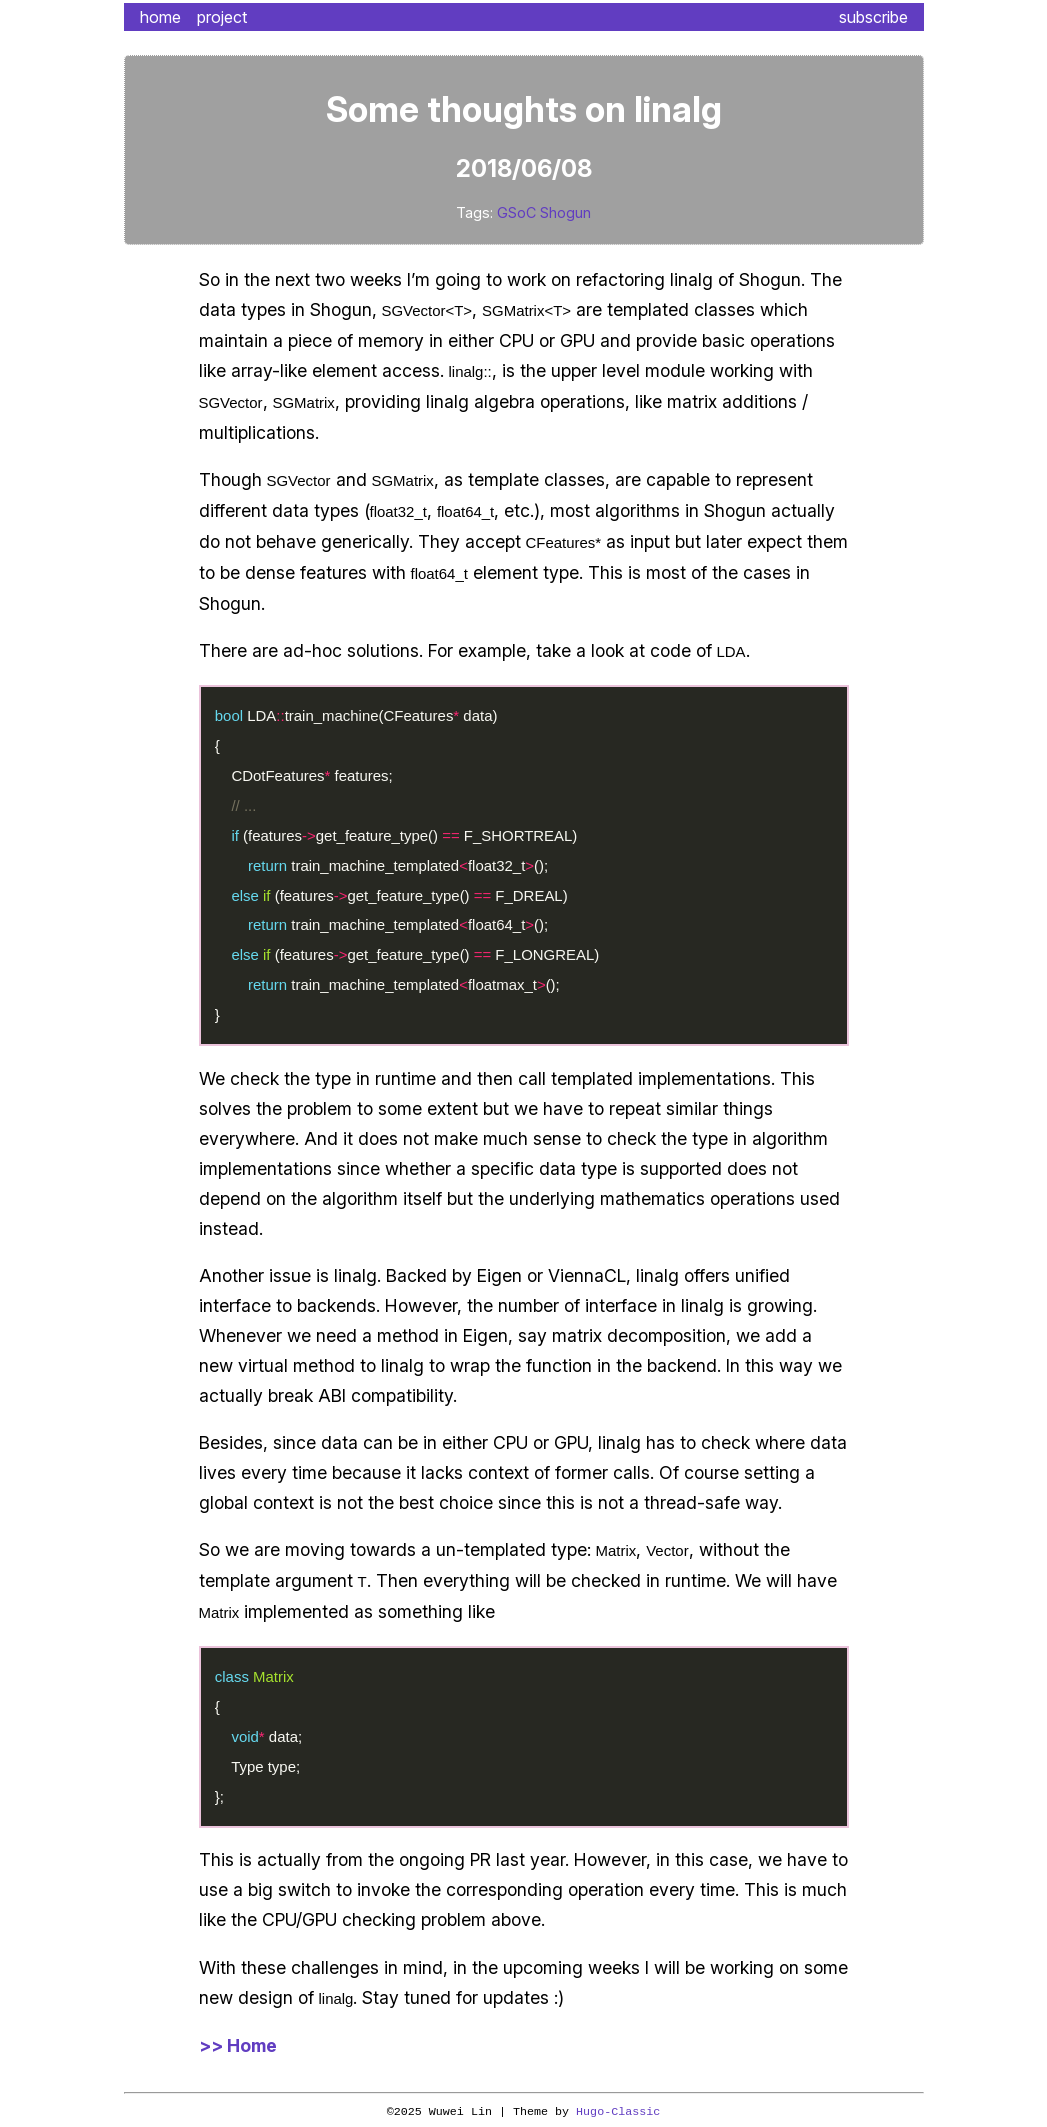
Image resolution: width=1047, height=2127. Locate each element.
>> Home (238, 2045)
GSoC (516, 212)
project (222, 17)
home (160, 17)
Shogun (565, 212)
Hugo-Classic (618, 2112)
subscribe (873, 17)
